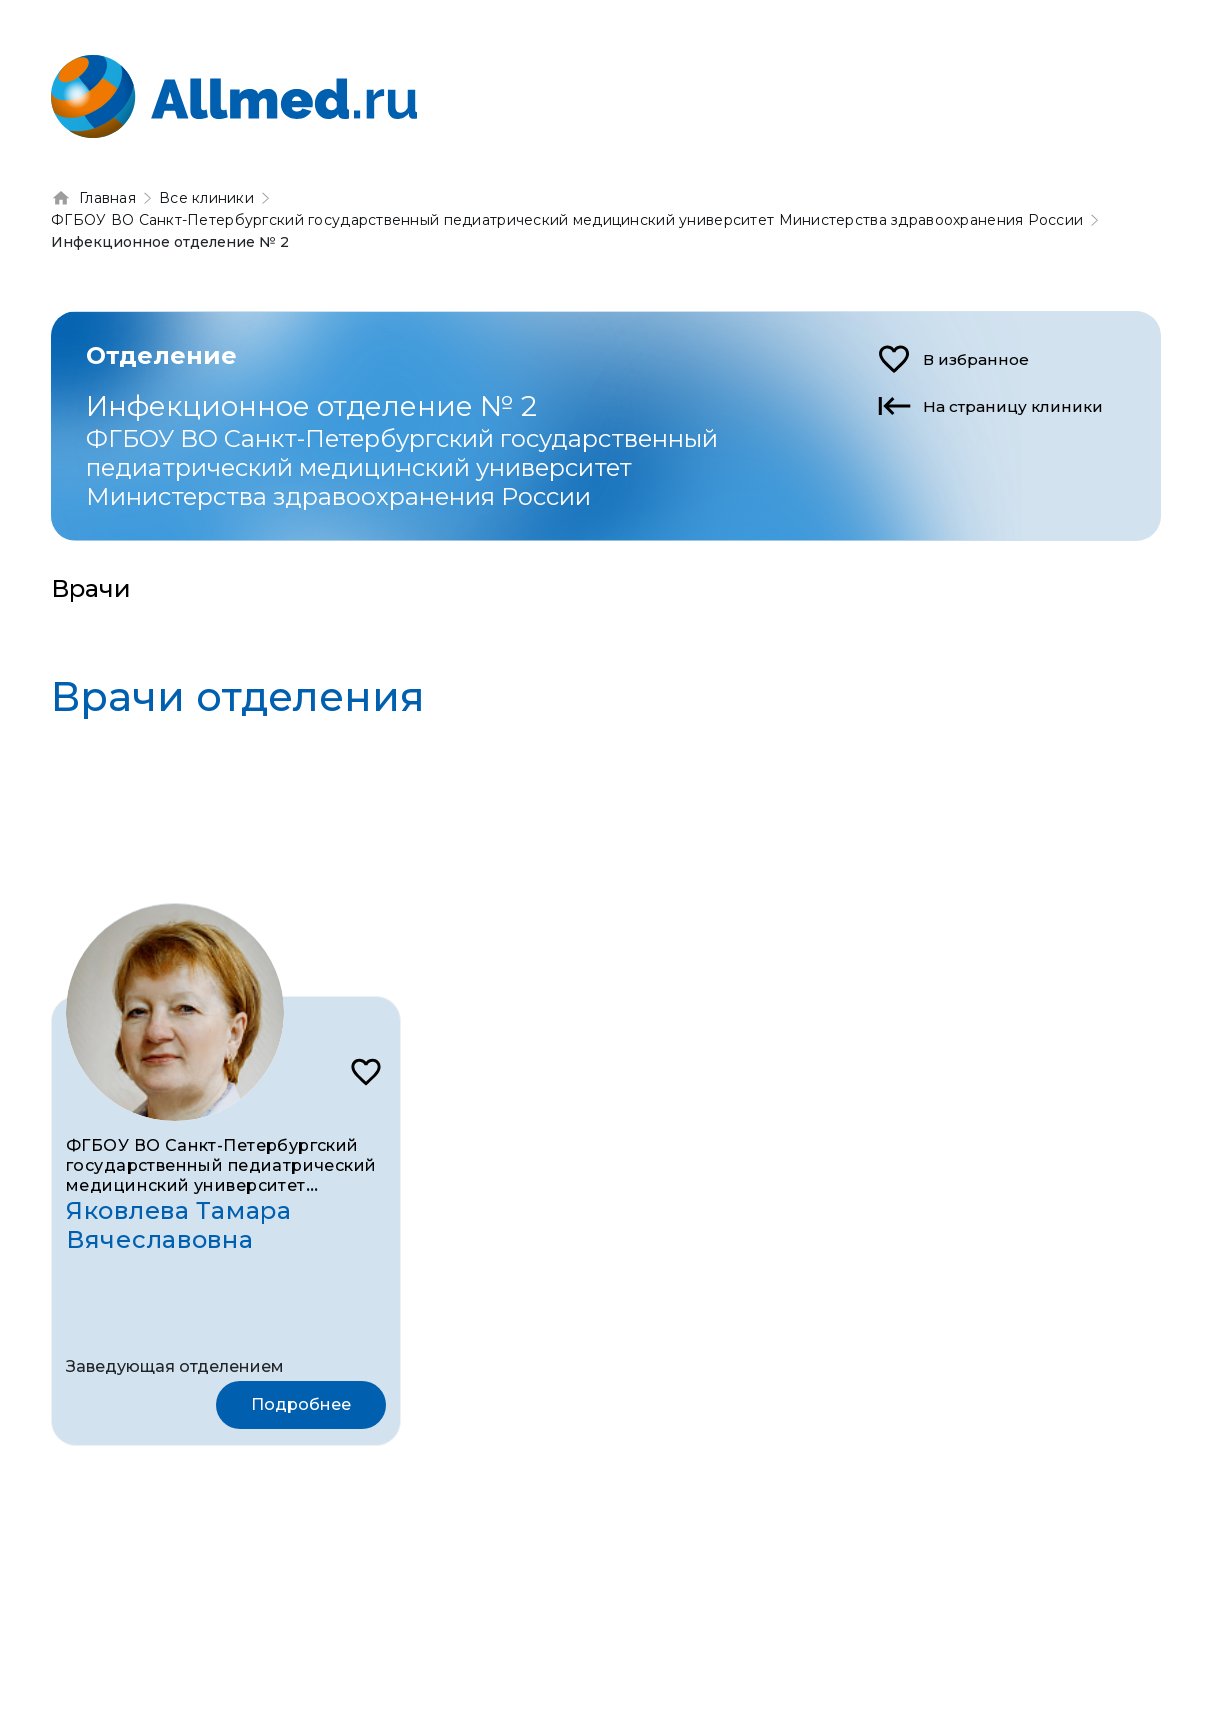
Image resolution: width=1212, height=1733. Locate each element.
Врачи (91, 588)
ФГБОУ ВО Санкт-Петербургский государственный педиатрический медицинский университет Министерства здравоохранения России (221, 1185)
